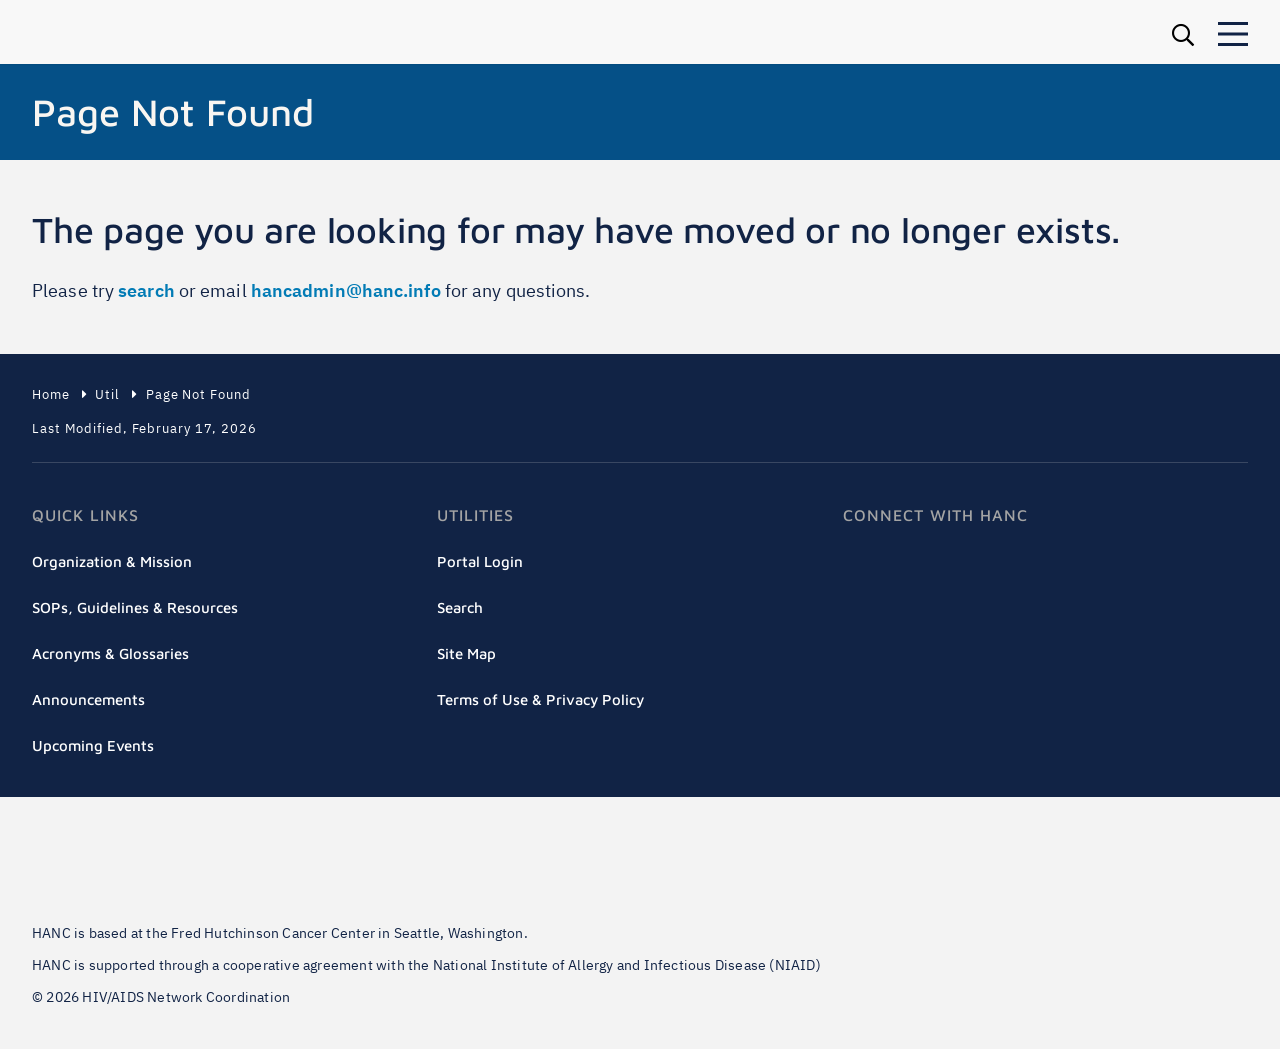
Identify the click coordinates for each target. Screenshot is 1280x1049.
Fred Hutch (162, 867)
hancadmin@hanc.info (346, 290)
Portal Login (480, 561)
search (146, 290)
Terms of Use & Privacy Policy (540, 699)
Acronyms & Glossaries (110, 653)
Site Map (466, 653)
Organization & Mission (112, 561)
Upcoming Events (93, 745)
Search (460, 607)
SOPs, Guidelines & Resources (135, 607)
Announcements (88, 699)
